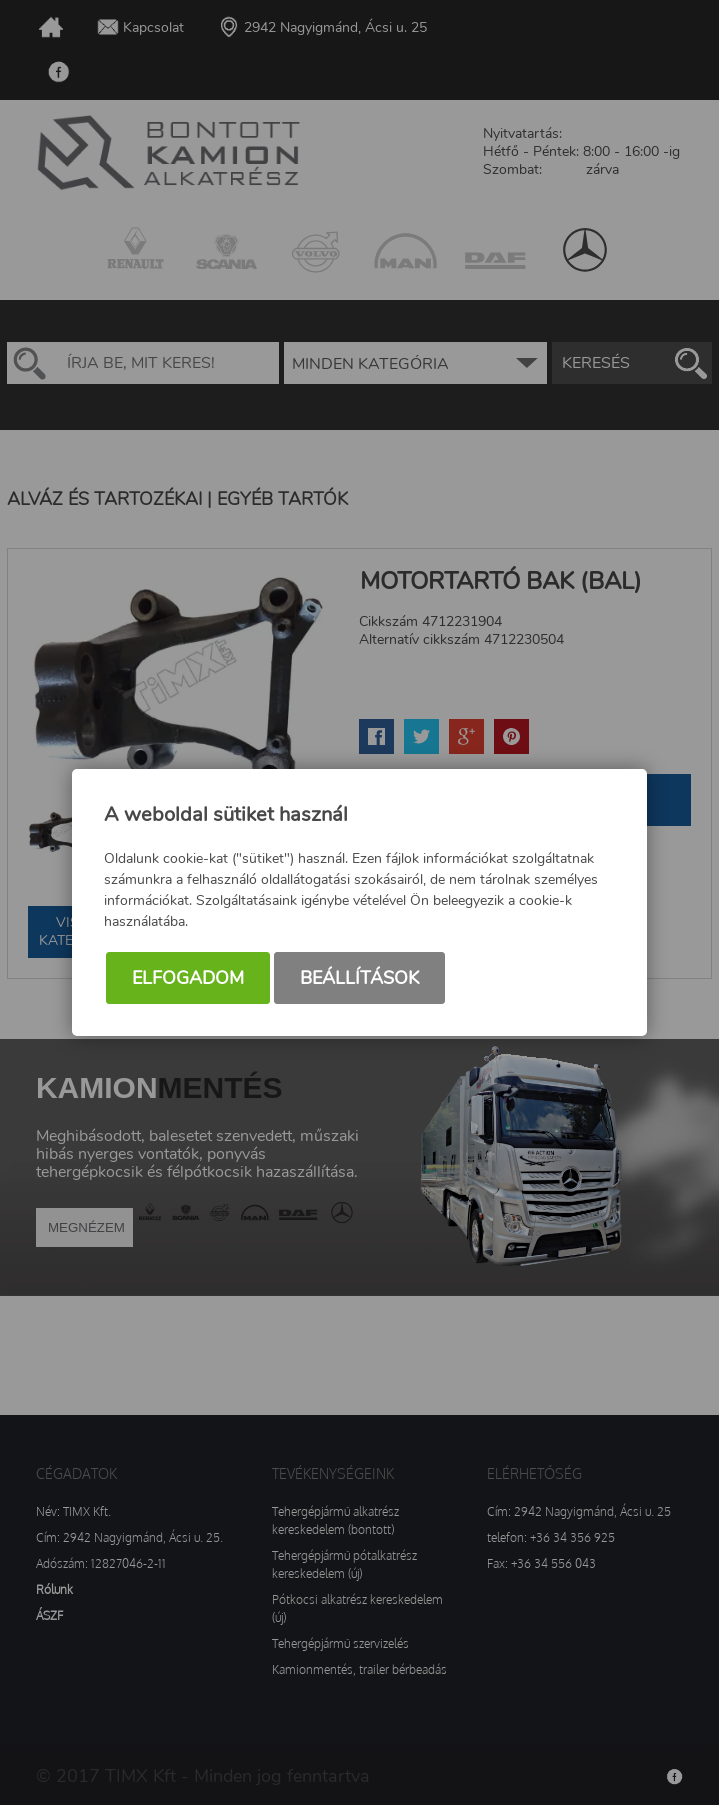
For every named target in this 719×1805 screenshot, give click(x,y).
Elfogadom (188, 978)
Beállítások (359, 978)
